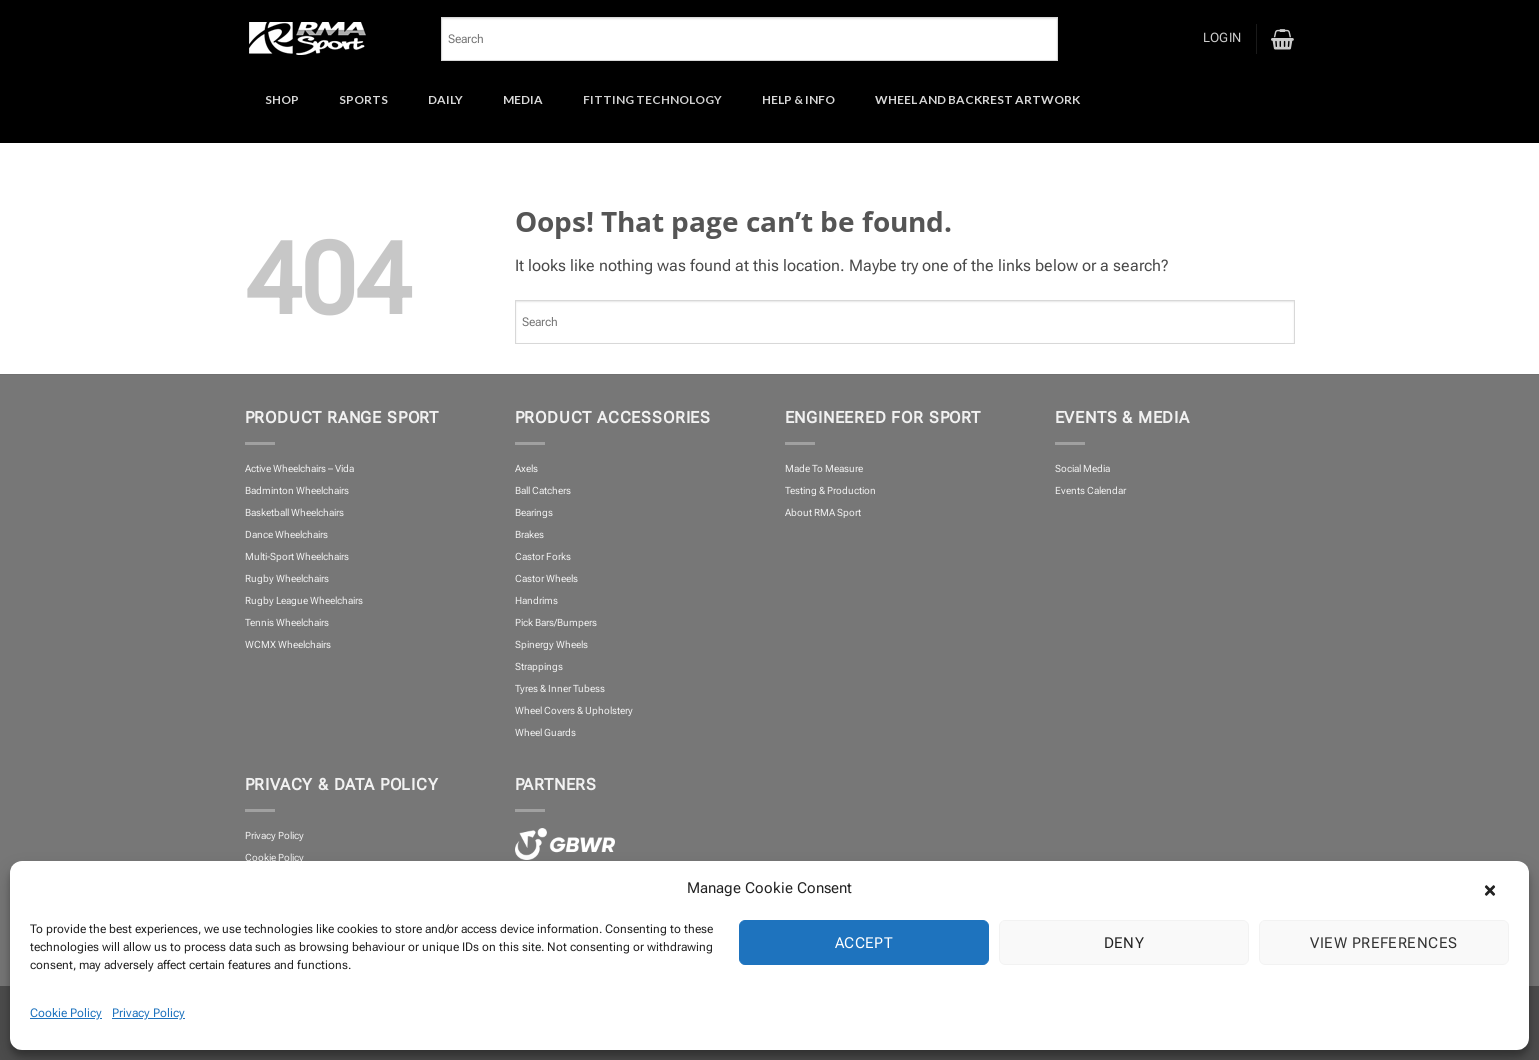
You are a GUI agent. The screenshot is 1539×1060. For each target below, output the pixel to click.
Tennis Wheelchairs (287, 622)
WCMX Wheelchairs (288, 644)
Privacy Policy (148, 1013)
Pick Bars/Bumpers (556, 622)
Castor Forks (543, 556)
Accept (864, 943)
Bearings (534, 512)
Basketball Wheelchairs (294, 512)
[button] (1499, 888)
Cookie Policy (66, 1013)
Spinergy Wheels (551, 644)
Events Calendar (1090, 490)
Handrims (536, 600)
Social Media (1082, 468)
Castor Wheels (546, 578)
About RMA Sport (823, 512)
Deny (1124, 943)
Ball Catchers (543, 490)
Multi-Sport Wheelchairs (297, 556)
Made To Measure (824, 468)
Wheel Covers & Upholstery (574, 710)
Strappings (539, 666)
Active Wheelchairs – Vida (299, 468)
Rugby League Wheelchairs (304, 600)
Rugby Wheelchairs (287, 578)
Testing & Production (830, 490)
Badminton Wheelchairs (297, 490)
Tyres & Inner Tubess (560, 688)
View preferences (1383, 943)
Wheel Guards (545, 732)
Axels (526, 468)
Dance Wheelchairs (286, 534)
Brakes (529, 534)
